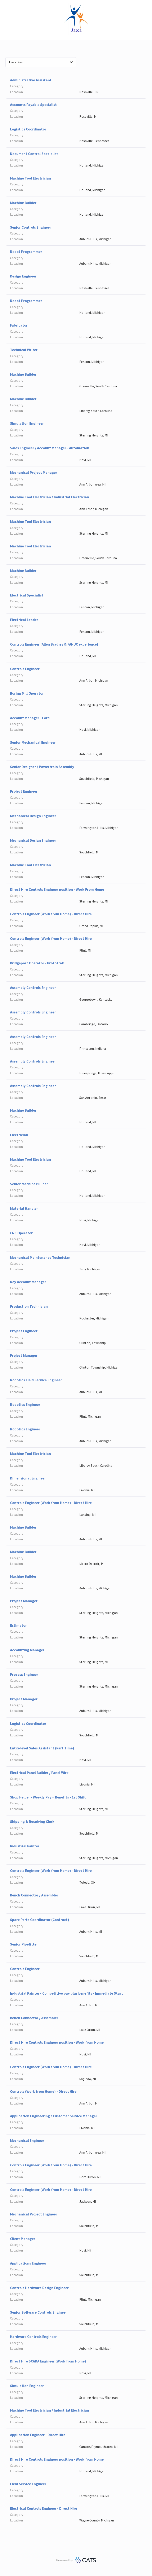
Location (41, 62)
